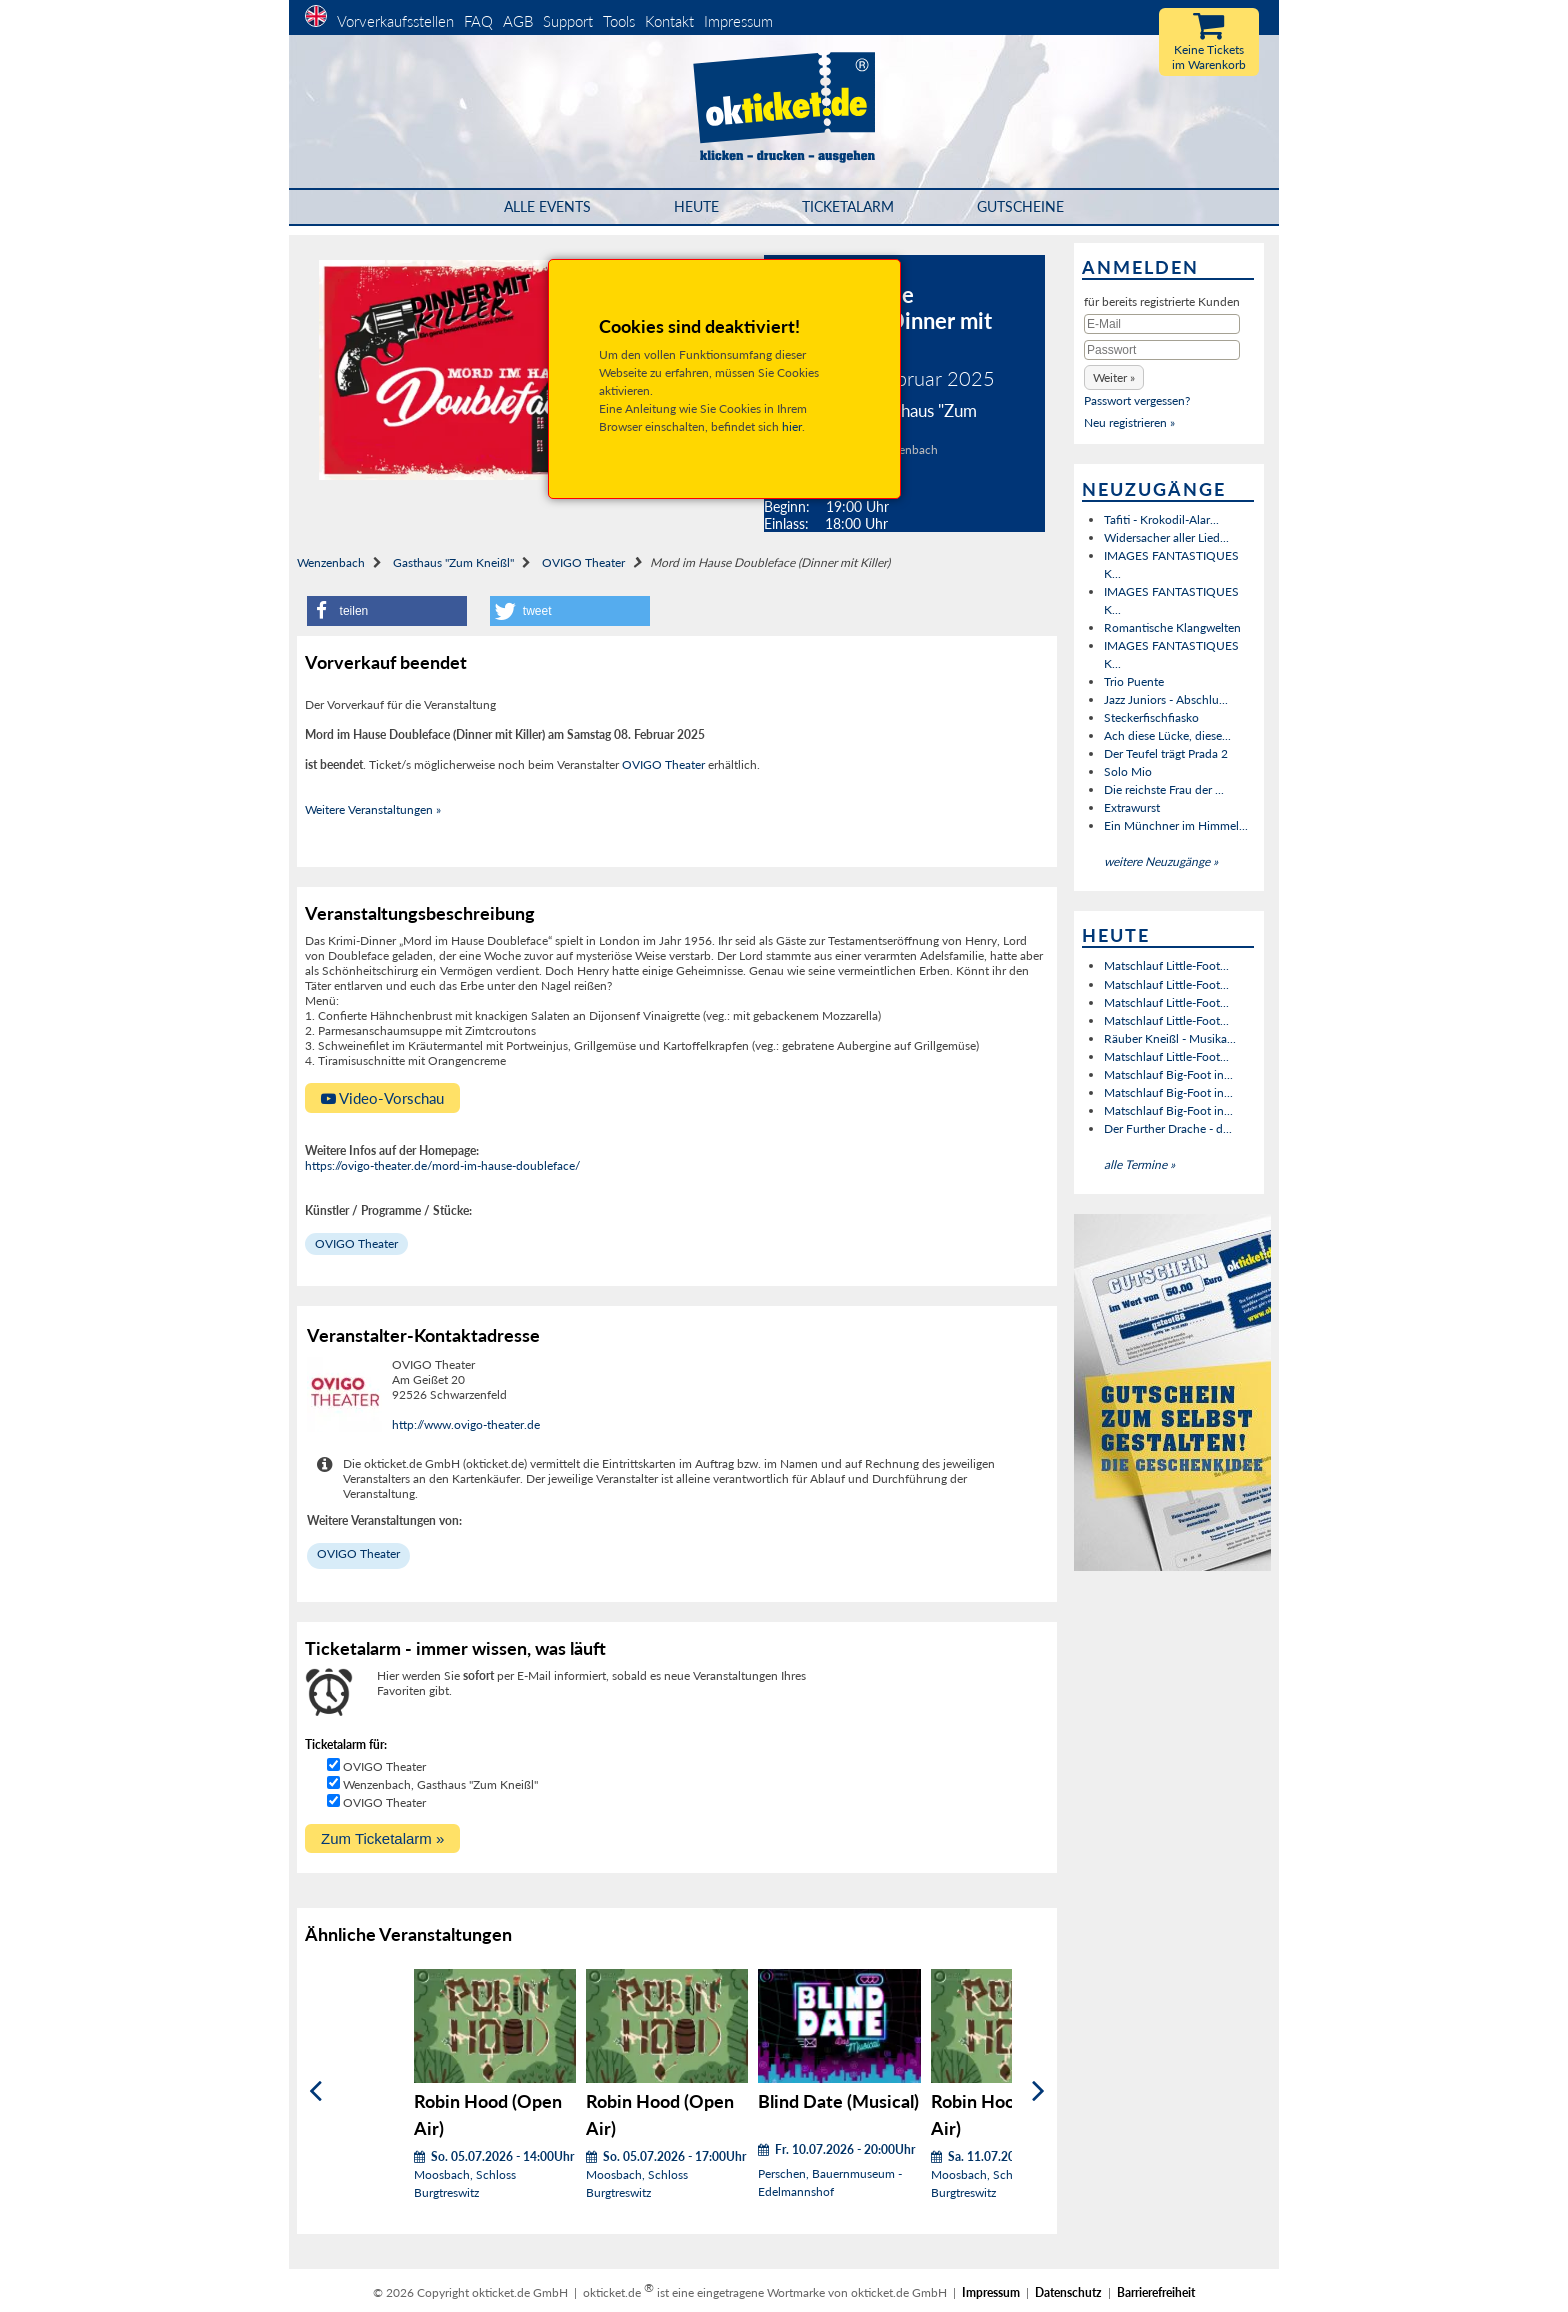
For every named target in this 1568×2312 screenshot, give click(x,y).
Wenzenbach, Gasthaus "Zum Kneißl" (440, 1784)
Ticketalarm (848, 206)
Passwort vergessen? (1137, 400)
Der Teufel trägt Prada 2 (1166, 753)
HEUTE (696, 206)
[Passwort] (1162, 350)
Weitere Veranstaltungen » (373, 809)
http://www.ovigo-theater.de (466, 1424)
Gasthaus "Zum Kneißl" (453, 562)
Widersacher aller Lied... (1166, 537)
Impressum (738, 21)
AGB (518, 21)
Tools (619, 21)
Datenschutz (1068, 2292)
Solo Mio (1128, 771)
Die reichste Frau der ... (1164, 789)
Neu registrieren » (1129, 422)
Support (568, 21)
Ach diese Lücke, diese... (1167, 735)
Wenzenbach (331, 562)
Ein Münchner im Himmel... (1176, 825)
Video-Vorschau (382, 1098)
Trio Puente (1134, 681)
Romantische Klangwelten (1172, 627)
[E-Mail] (1162, 324)
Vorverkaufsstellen (395, 21)
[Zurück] (315, 2091)
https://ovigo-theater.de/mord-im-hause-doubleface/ (442, 1165)
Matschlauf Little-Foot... (1166, 965)
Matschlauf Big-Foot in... (1168, 1074)
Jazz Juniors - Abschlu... (1166, 699)
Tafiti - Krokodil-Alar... (1161, 519)
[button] (387, 611)
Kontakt (669, 21)
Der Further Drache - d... (1168, 1128)
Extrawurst (1132, 807)
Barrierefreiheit (1156, 2292)
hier (792, 426)
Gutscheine (1020, 206)
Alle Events (547, 206)
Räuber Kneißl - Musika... (1170, 1038)
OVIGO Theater (583, 562)
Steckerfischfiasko (1151, 717)
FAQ (478, 21)
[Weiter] (1038, 2091)
